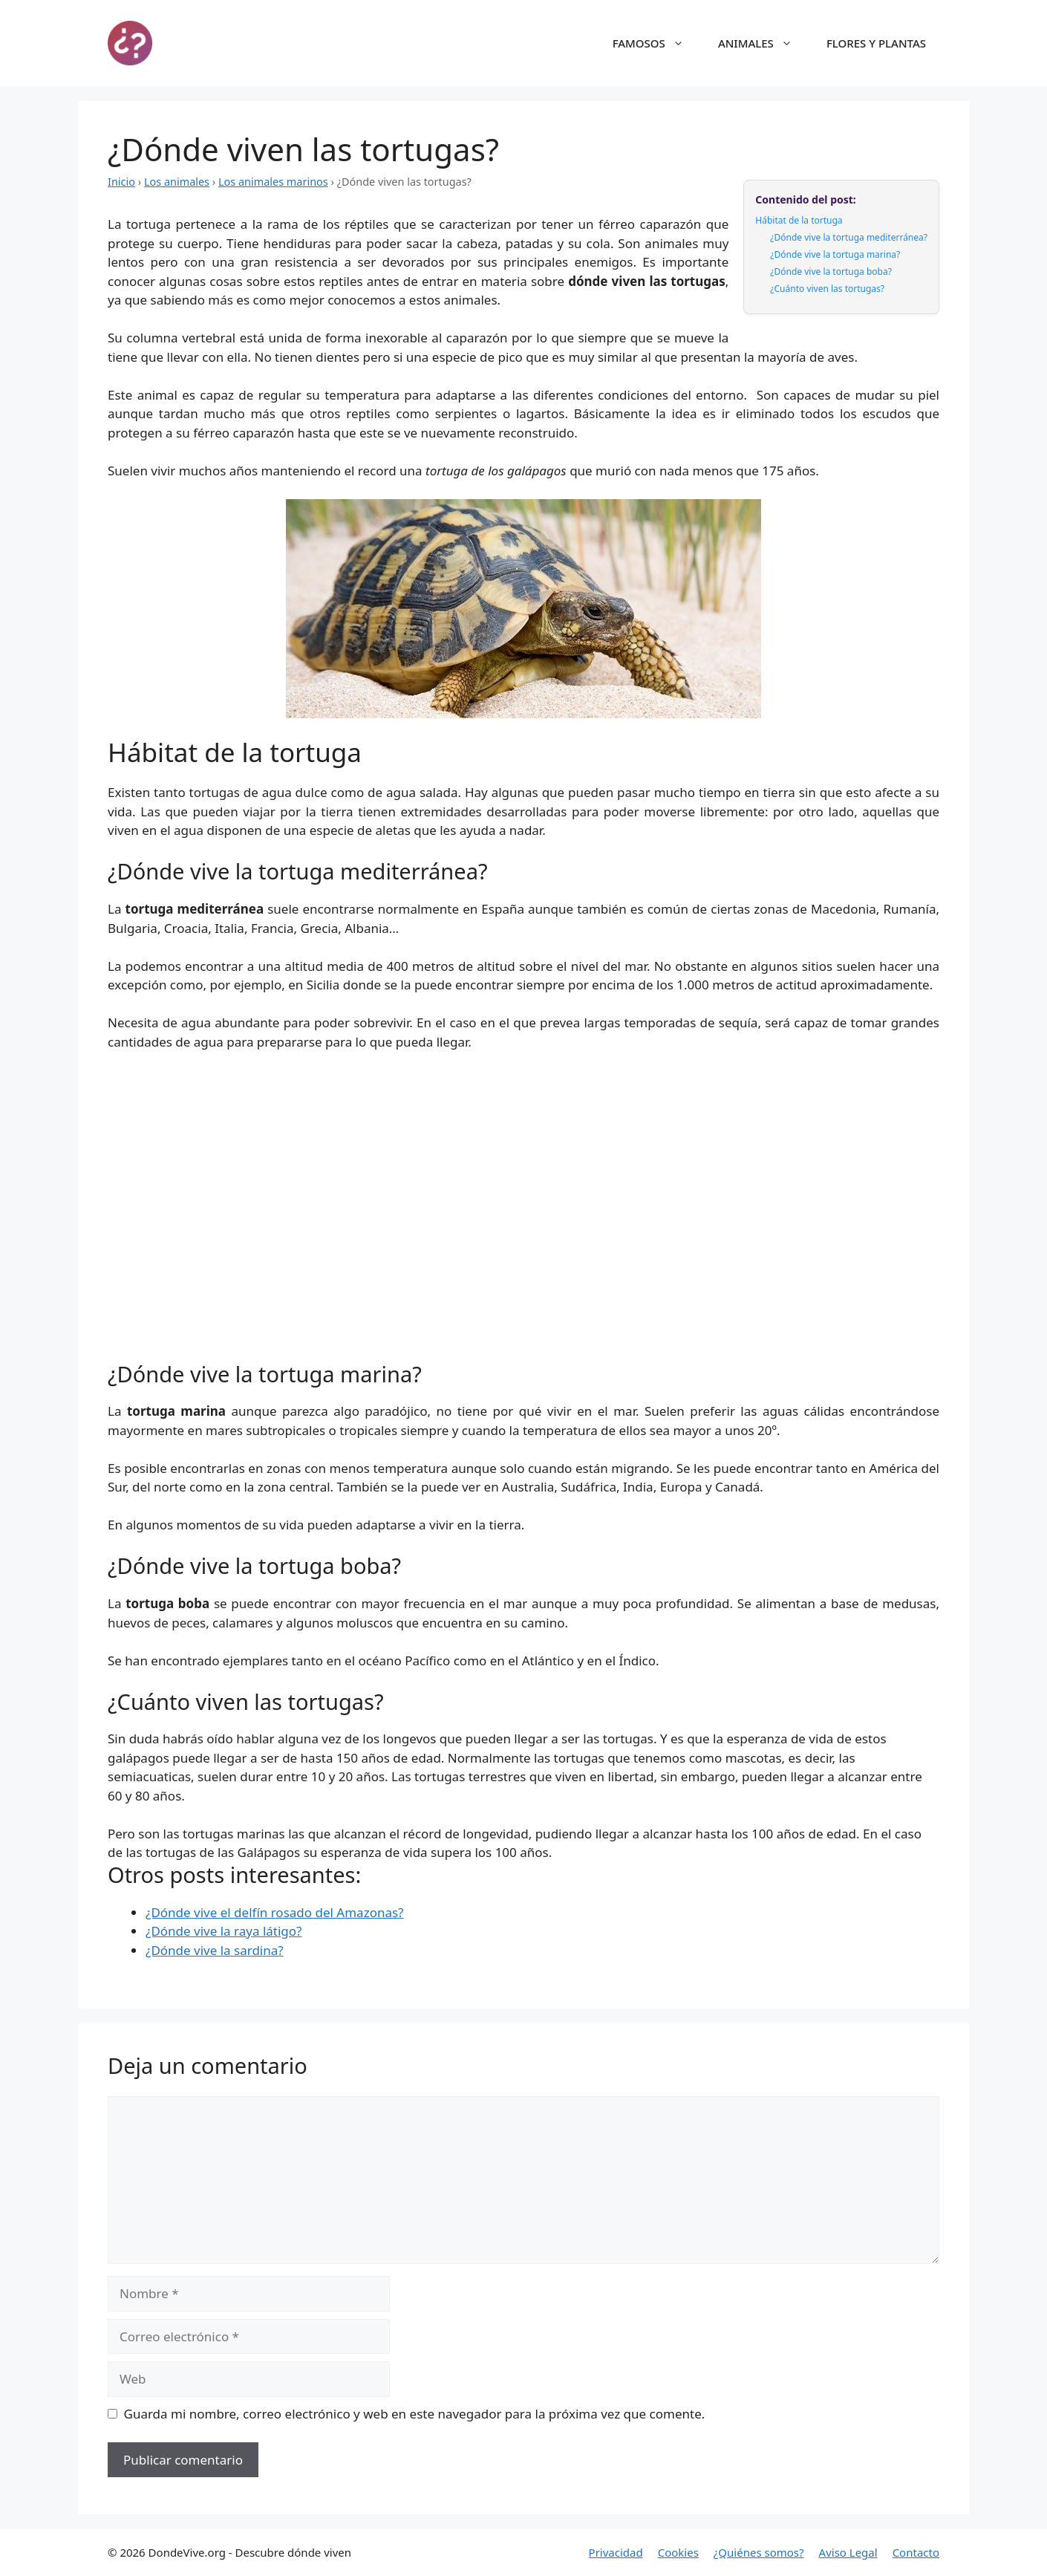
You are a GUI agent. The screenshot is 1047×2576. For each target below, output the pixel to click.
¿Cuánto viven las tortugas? (827, 288)
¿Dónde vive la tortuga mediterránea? (848, 237)
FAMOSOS (656, 43)
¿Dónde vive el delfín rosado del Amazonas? (274, 1912)
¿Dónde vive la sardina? (215, 1950)
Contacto (916, 2552)
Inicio (121, 182)
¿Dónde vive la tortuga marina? (835, 254)
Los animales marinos (273, 182)
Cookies (678, 2552)
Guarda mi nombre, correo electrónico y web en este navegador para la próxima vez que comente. (414, 2413)
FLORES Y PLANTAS (876, 43)
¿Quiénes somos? (759, 2552)
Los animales (176, 182)
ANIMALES (762, 43)
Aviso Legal (848, 2552)
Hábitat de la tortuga (798, 220)
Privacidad (616, 2552)
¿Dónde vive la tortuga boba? (831, 271)
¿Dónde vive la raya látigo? (223, 1930)
